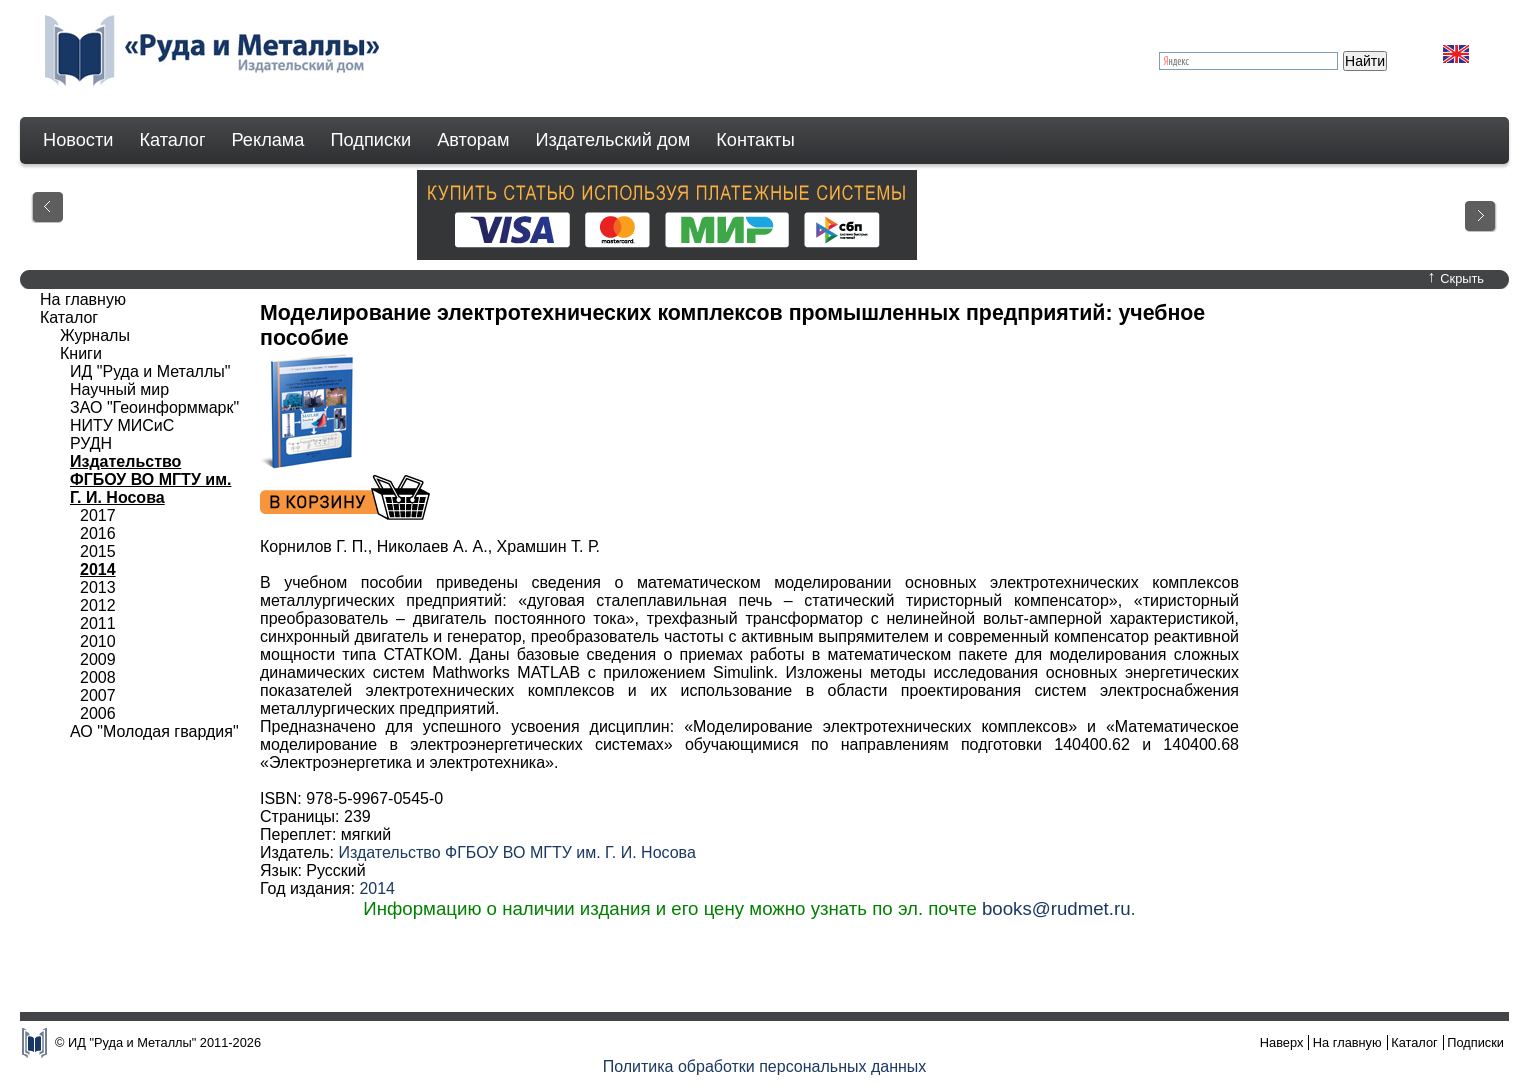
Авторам (473, 140)
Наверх (1282, 1042)
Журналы (95, 335)
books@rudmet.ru (1056, 908)
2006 (98, 713)
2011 (98, 623)
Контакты (755, 140)
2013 (98, 587)
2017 (98, 515)
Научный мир (119, 389)
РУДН (91, 443)
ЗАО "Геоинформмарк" (154, 407)
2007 (98, 695)
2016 (98, 533)
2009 (98, 659)
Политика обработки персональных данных (765, 1066)
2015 (98, 551)
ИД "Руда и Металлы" (150, 371)
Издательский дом (613, 140)
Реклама (268, 140)
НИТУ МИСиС (122, 425)
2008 (98, 677)
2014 (377, 888)
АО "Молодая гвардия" (154, 731)
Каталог (172, 140)
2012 (98, 605)
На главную (83, 299)
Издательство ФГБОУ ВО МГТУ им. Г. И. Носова (516, 852)
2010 (98, 641)
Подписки (371, 140)
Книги (81, 353)
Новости (78, 140)
